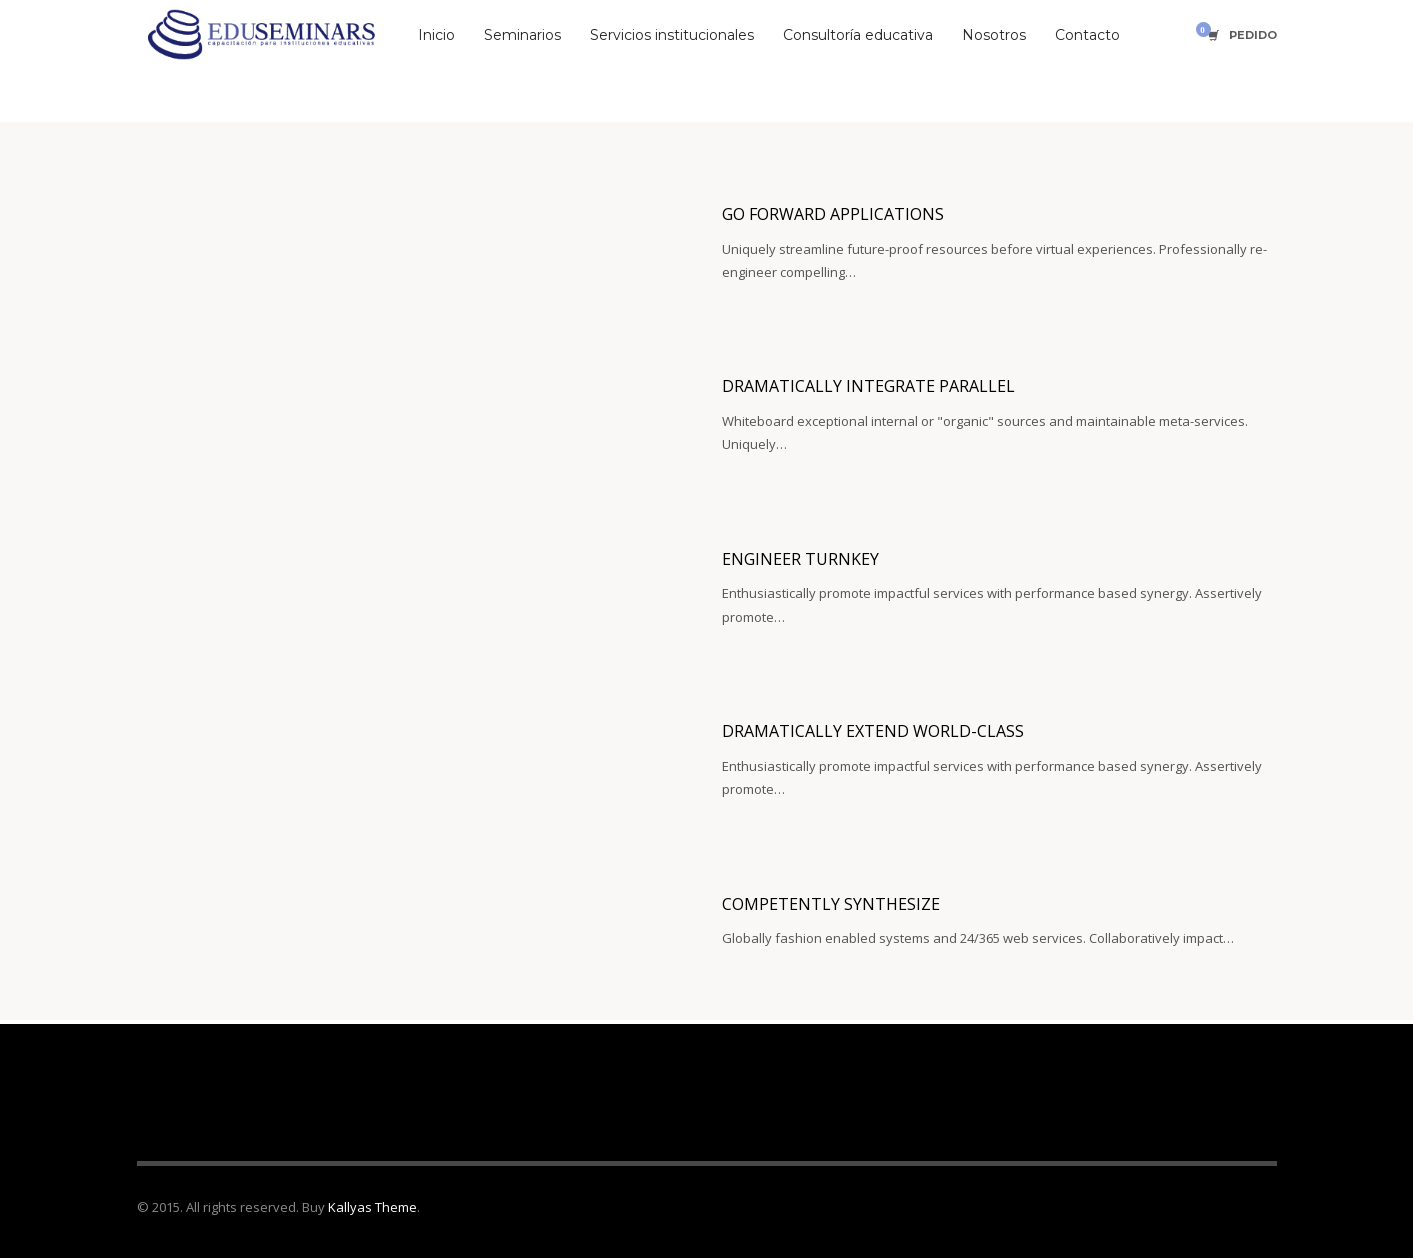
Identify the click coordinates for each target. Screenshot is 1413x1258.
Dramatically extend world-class (873, 731)
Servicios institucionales (672, 35)
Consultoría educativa (858, 35)
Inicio (436, 35)
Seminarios (522, 35)
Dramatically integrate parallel (868, 386)
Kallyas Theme (372, 1207)
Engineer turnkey (800, 559)
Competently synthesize (831, 904)
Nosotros (994, 35)
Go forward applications (833, 214)
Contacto (1087, 35)
